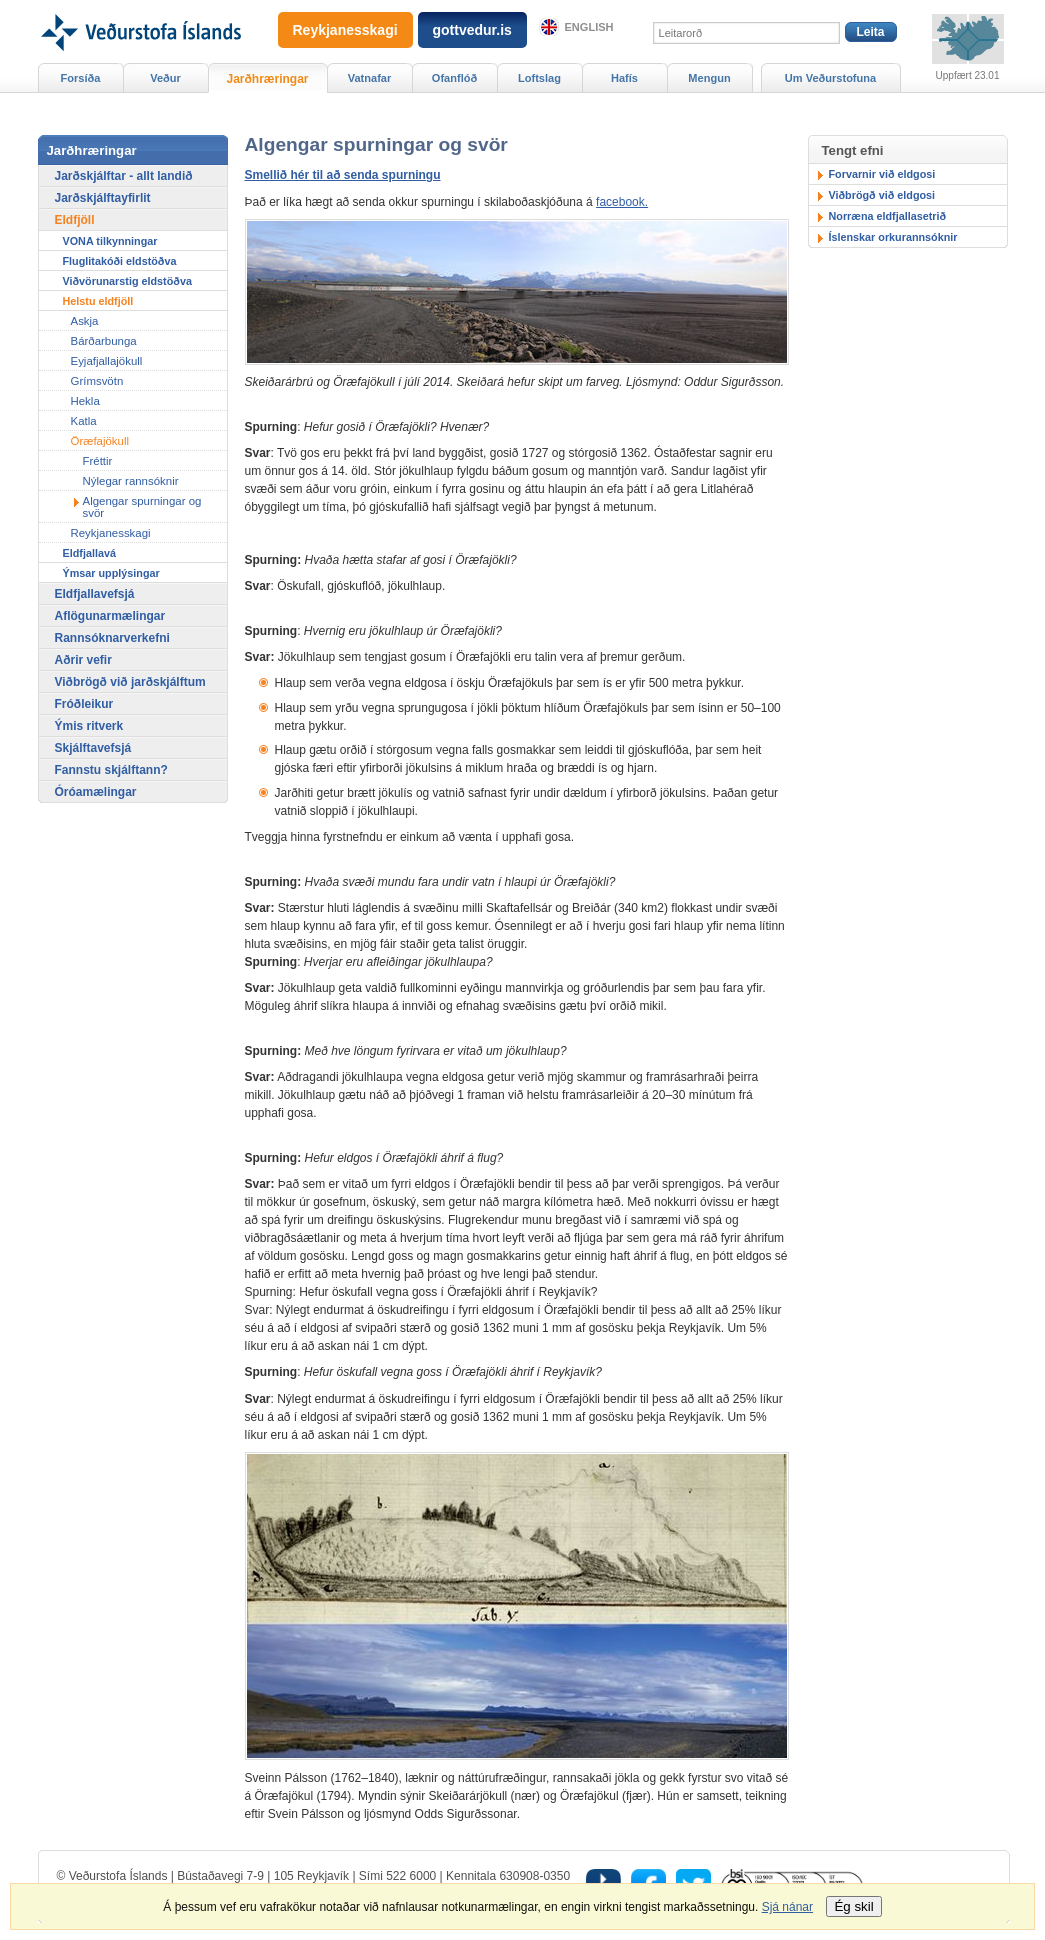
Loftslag (539, 78)
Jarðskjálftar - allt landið (124, 176)
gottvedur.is (472, 30)
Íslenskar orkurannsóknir (893, 237)
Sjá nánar (787, 1907)
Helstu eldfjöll (98, 301)
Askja (85, 321)
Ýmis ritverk (89, 726)
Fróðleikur (84, 704)
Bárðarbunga (104, 341)
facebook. (622, 202)
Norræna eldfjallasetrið (888, 216)
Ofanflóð (454, 78)
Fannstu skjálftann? (111, 770)
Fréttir (98, 461)
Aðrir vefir (83, 660)
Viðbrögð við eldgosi (882, 195)
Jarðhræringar (267, 79)
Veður (165, 78)
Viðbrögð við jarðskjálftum (130, 682)
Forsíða (81, 78)
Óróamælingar (96, 792)
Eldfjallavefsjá (95, 594)
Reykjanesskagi (111, 533)
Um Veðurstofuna (830, 78)
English (589, 27)
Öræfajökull (100, 441)
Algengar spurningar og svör (142, 507)
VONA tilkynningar (110, 241)
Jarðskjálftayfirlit (103, 198)
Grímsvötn (97, 381)
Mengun (709, 78)
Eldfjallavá (89, 553)
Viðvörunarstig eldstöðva (127, 281)
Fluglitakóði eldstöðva (120, 261)
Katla (84, 421)
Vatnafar (370, 78)
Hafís (624, 78)
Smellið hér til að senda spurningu (343, 175)
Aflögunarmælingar (110, 616)
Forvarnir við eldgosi (882, 174)
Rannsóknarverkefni (112, 638)
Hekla (85, 401)
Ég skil (853, 1906)
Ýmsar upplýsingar (111, 573)
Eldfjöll (75, 220)
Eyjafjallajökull (107, 361)
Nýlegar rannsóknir (131, 481)
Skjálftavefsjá (93, 748)
